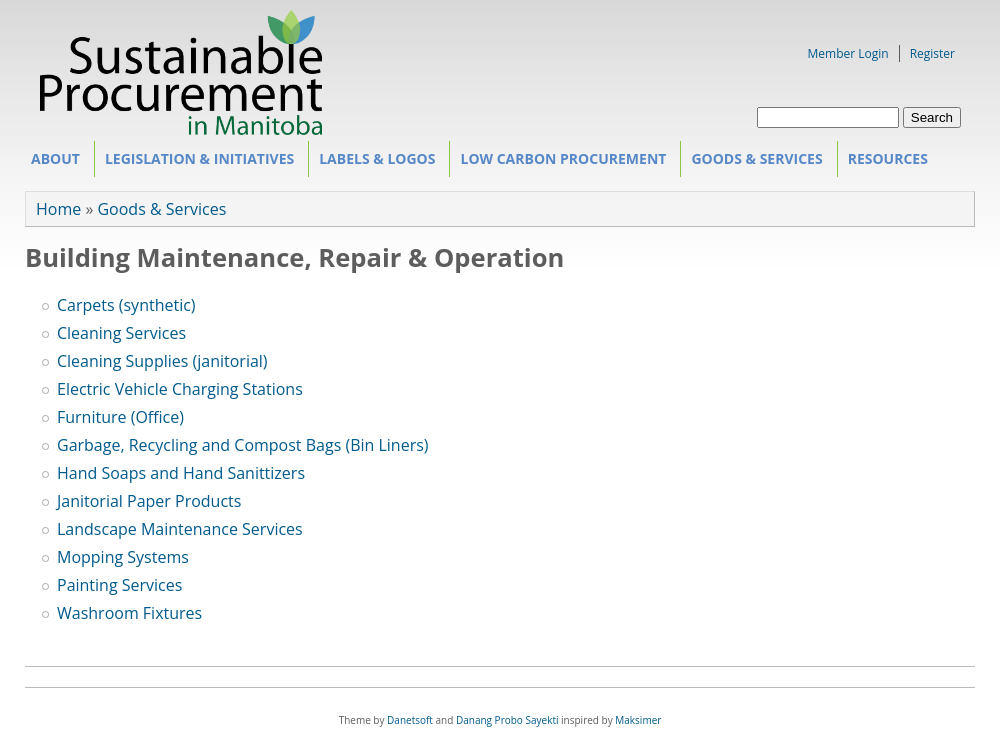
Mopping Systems (123, 557)
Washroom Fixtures (129, 613)
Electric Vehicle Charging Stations (180, 389)
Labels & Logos (374, 163)
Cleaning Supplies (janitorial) (162, 361)
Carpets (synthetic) (126, 305)
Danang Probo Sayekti (507, 720)
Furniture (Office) (120, 417)
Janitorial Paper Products (149, 501)
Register (932, 53)
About (52, 163)
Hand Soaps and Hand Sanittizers (181, 473)
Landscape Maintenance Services (180, 529)
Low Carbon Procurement (559, 163)
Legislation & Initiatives (196, 163)
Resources (885, 163)
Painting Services (119, 585)
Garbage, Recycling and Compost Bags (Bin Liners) (243, 445)
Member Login (848, 53)
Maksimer (638, 720)
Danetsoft (410, 720)
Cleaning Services (121, 333)
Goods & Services (753, 163)
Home (58, 209)
